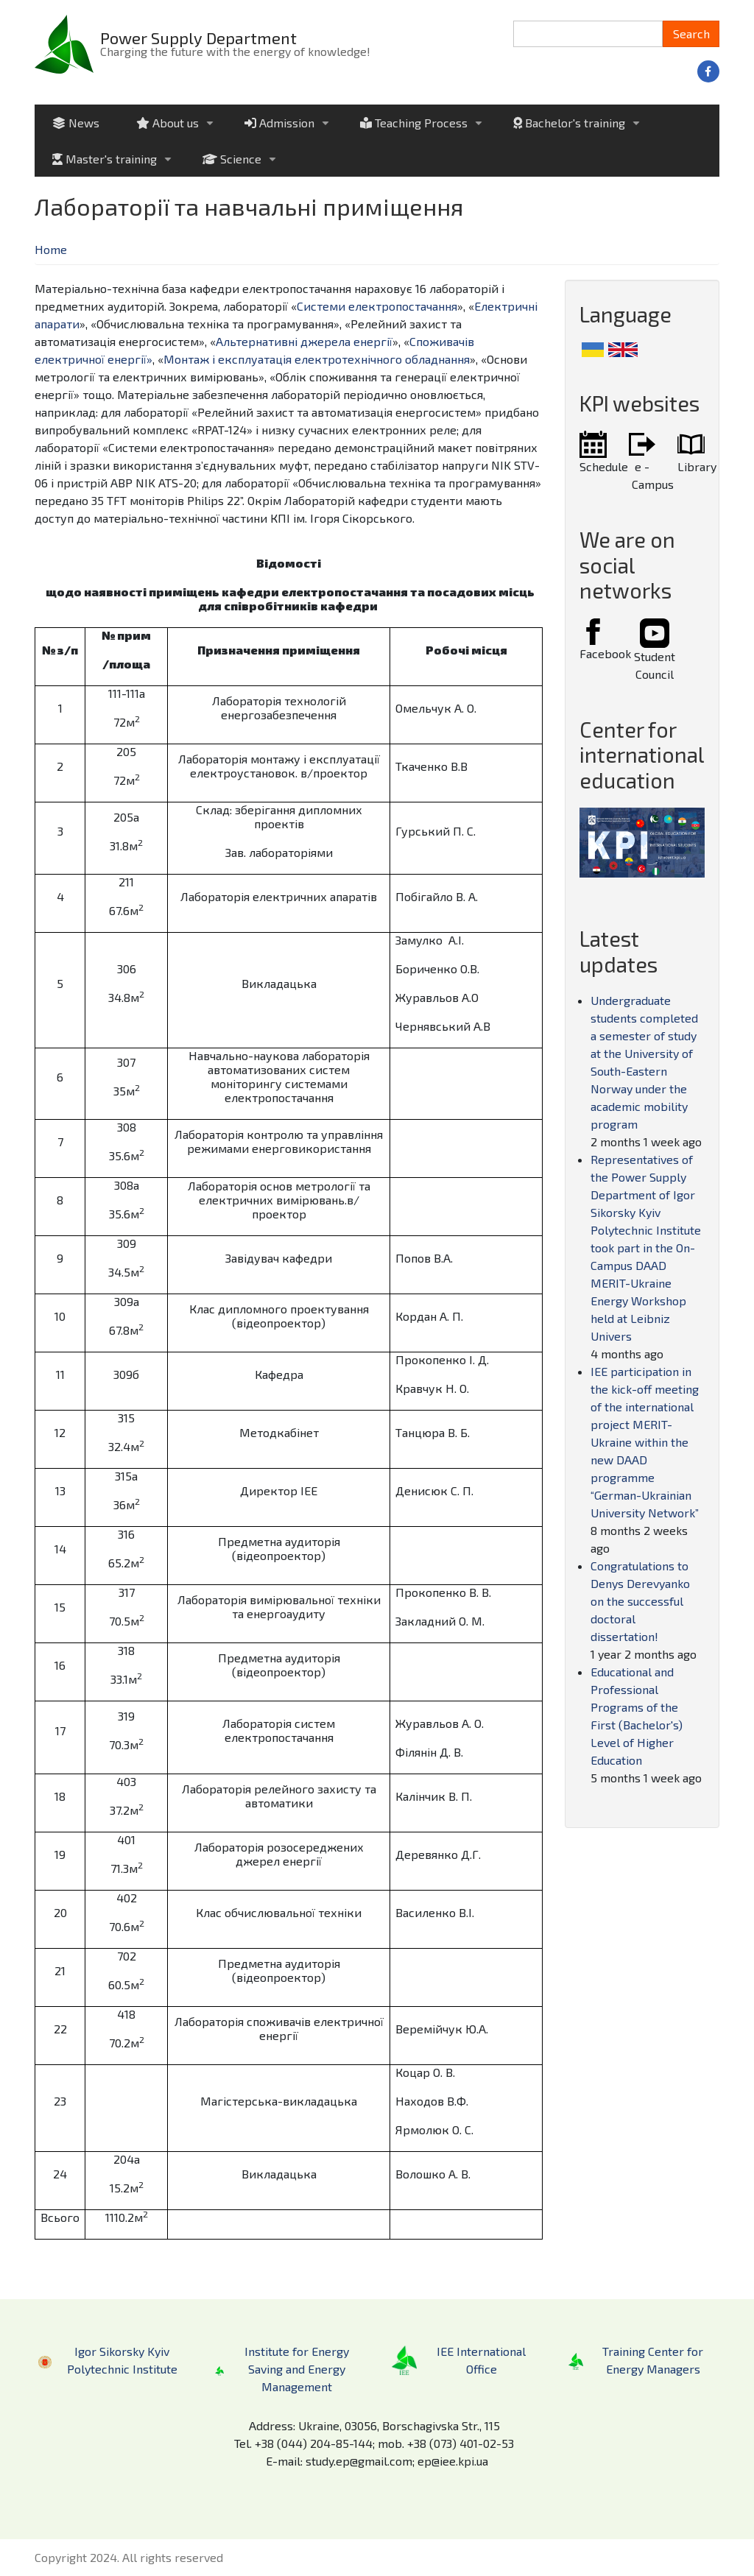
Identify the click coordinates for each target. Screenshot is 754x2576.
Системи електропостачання (377, 306)
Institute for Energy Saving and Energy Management (296, 2368)
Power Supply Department (198, 37)
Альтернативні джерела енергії (304, 341)
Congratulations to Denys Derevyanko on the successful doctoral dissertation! (640, 1601)
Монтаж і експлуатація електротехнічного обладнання (316, 359)
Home (51, 249)
